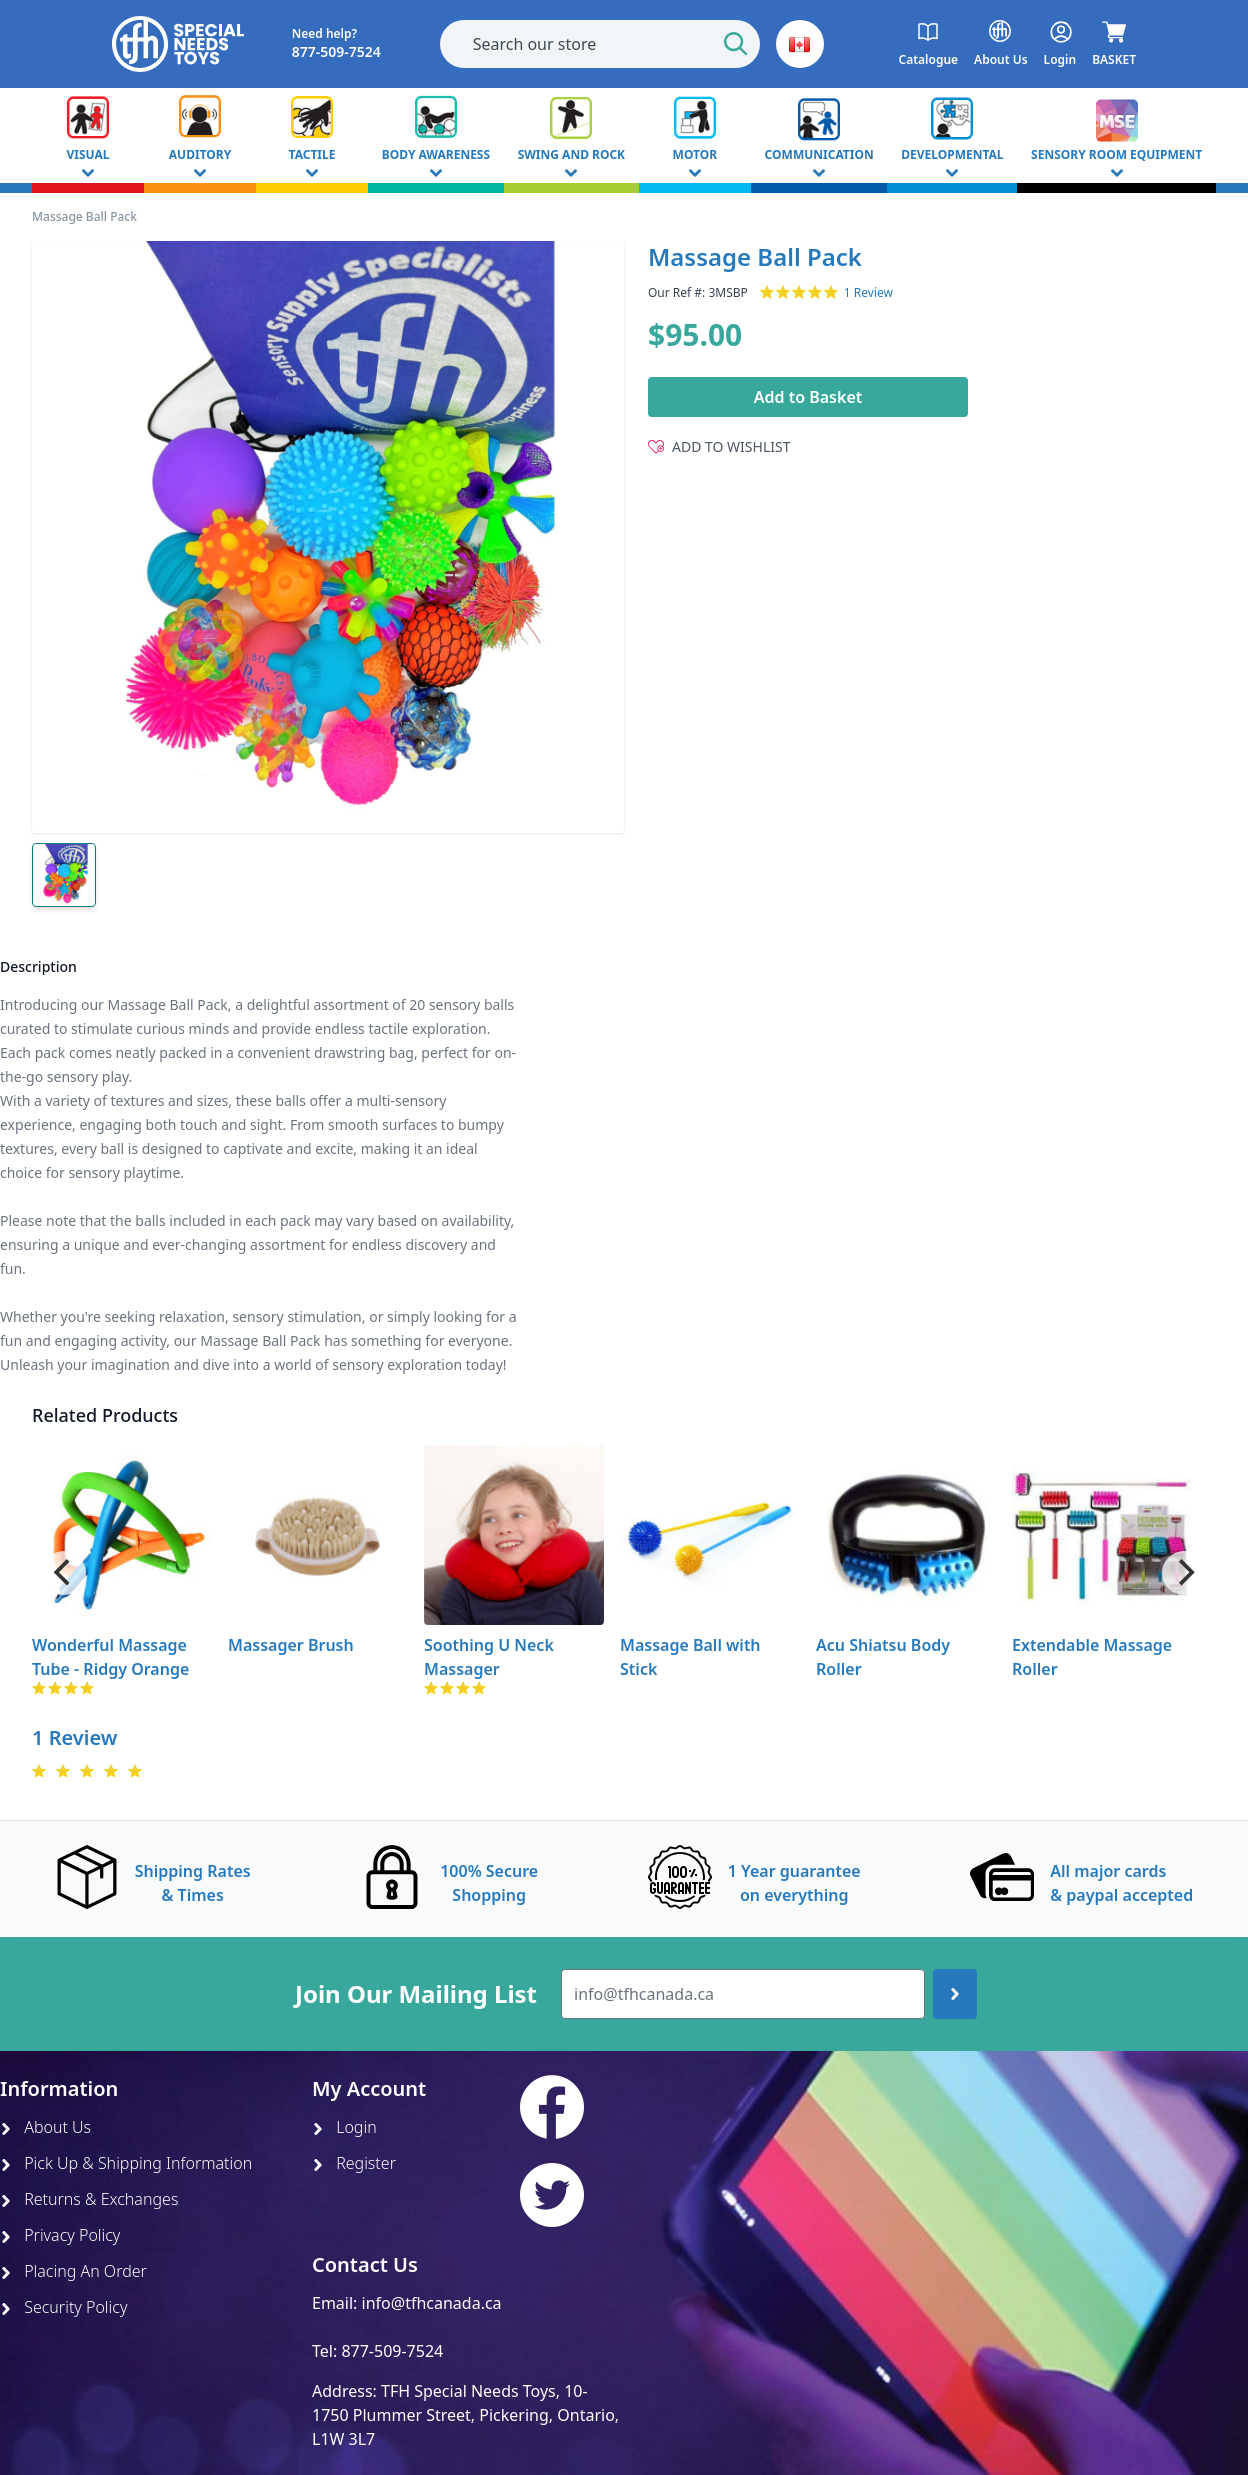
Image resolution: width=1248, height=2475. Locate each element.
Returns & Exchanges (89, 2199)
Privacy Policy (60, 2235)
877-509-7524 (392, 2351)
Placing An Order (73, 2271)
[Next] (1184, 1573)
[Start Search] (736, 44)
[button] (800, 44)
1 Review (868, 293)
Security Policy (63, 2307)
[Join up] (955, 1994)
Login (344, 2127)
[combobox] (600, 44)
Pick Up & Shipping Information (126, 2163)
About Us (45, 2127)
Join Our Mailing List (416, 1994)
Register (354, 2163)
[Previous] (64, 1573)
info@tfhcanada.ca (432, 2303)
